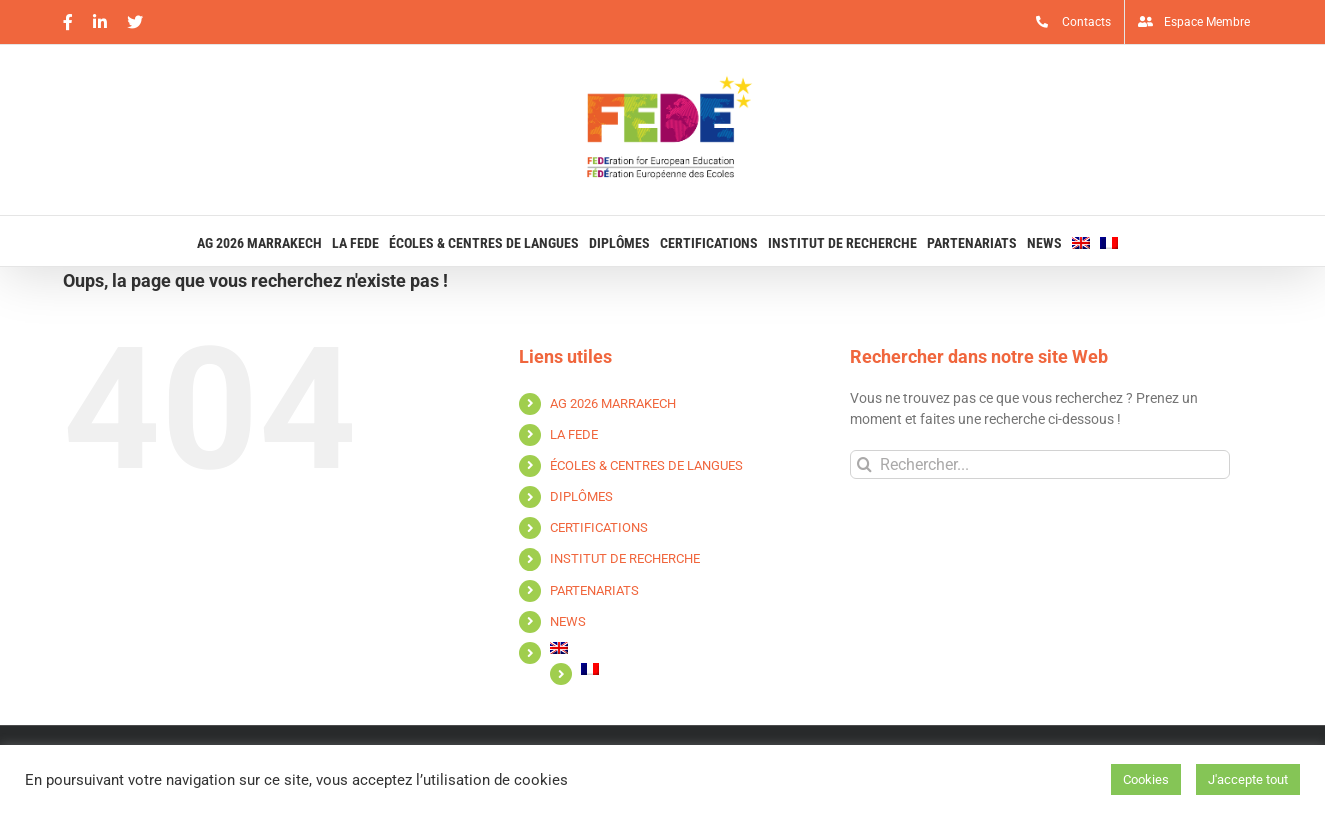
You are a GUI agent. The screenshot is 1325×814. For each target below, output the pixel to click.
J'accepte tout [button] (1248, 779)
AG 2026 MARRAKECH (613, 403)
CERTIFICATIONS (599, 527)
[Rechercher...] (1040, 464)
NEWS (568, 621)
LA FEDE (574, 434)
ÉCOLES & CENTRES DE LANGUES (646, 465)
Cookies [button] (1146, 779)
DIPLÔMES (581, 496)
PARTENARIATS (594, 590)
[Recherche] (864, 464)
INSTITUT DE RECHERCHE (625, 558)
